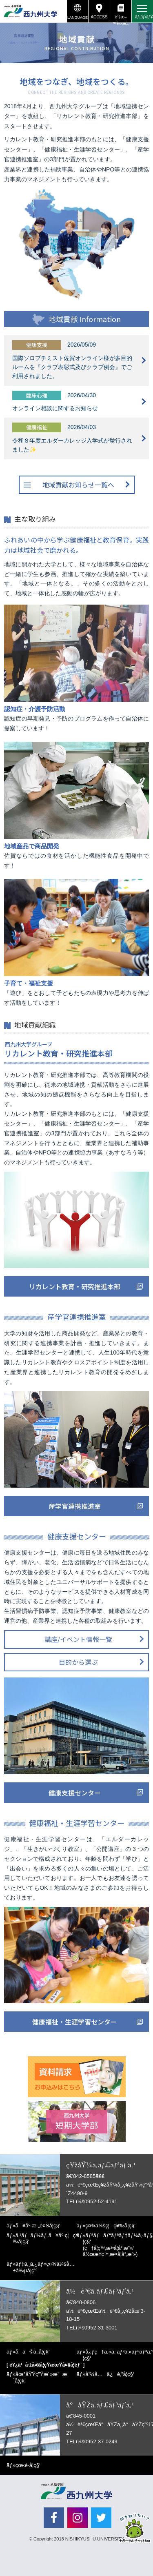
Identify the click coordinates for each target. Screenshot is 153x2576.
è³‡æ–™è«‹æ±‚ (120, 18)
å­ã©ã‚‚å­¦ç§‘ (33, 2352)
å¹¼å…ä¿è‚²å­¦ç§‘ (109, 2374)
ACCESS (99, 17)
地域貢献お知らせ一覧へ (78, 484)
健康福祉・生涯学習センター (74, 2022)
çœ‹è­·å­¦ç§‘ (28, 2465)
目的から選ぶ (78, 1662)
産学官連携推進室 (75, 1506)
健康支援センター (75, 1792)
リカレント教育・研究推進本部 (74, 1286)
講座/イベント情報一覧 (78, 1639)
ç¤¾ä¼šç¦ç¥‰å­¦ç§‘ (110, 2225)
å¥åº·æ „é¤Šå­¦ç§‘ (38, 2225)
